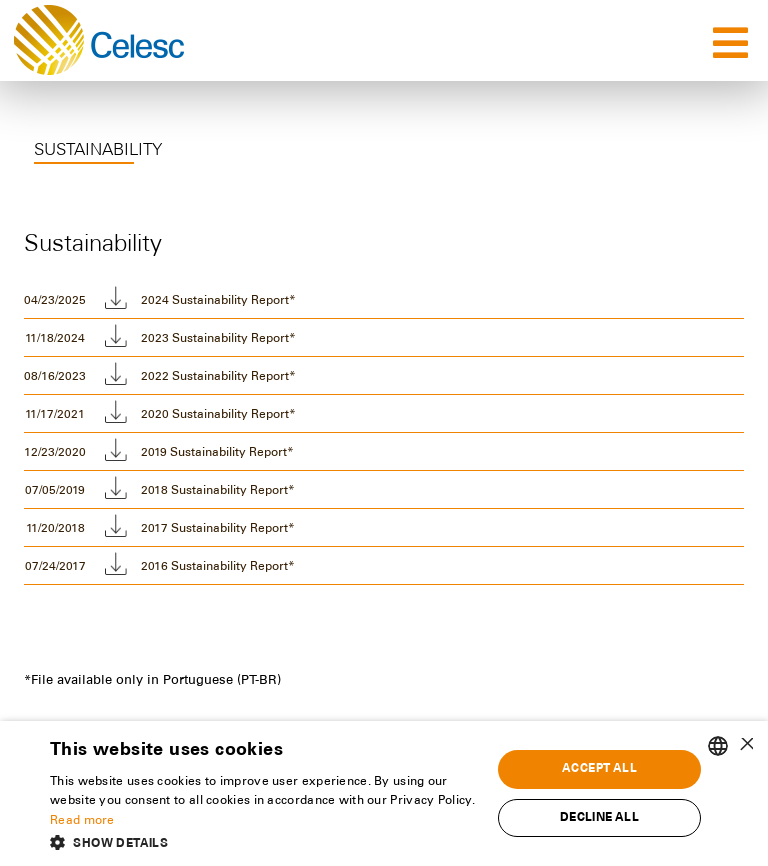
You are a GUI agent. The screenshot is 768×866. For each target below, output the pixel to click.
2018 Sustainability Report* (218, 491)
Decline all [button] (599, 818)
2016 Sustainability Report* (218, 567)
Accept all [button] (599, 769)
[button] (264, 841)
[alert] (384, 793)
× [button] (745, 745)
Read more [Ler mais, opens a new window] (82, 821)
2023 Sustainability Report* (218, 339)
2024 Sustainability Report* (218, 301)
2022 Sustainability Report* (218, 377)
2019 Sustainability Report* (217, 453)
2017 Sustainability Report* (218, 529)
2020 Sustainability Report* (218, 415)
